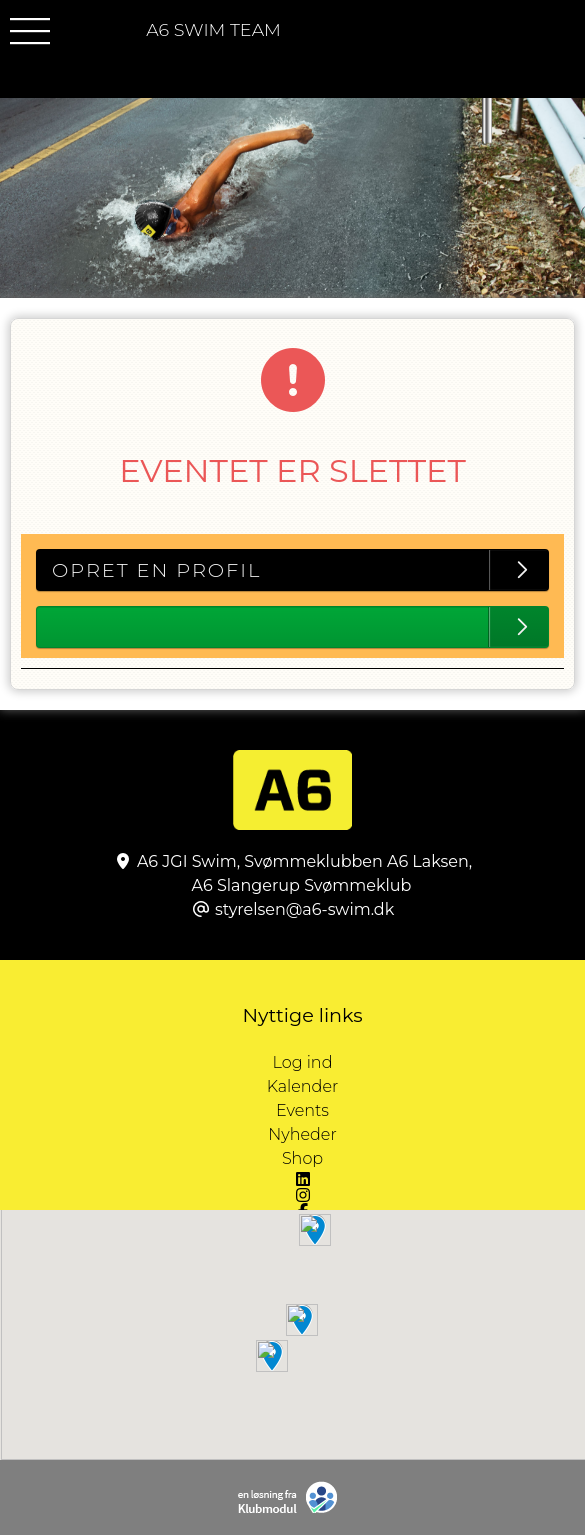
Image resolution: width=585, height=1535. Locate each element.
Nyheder (302, 1134)
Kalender (303, 1086)
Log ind (429, 1063)
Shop (302, 1158)
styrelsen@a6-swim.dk (304, 909)
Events (302, 1110)
